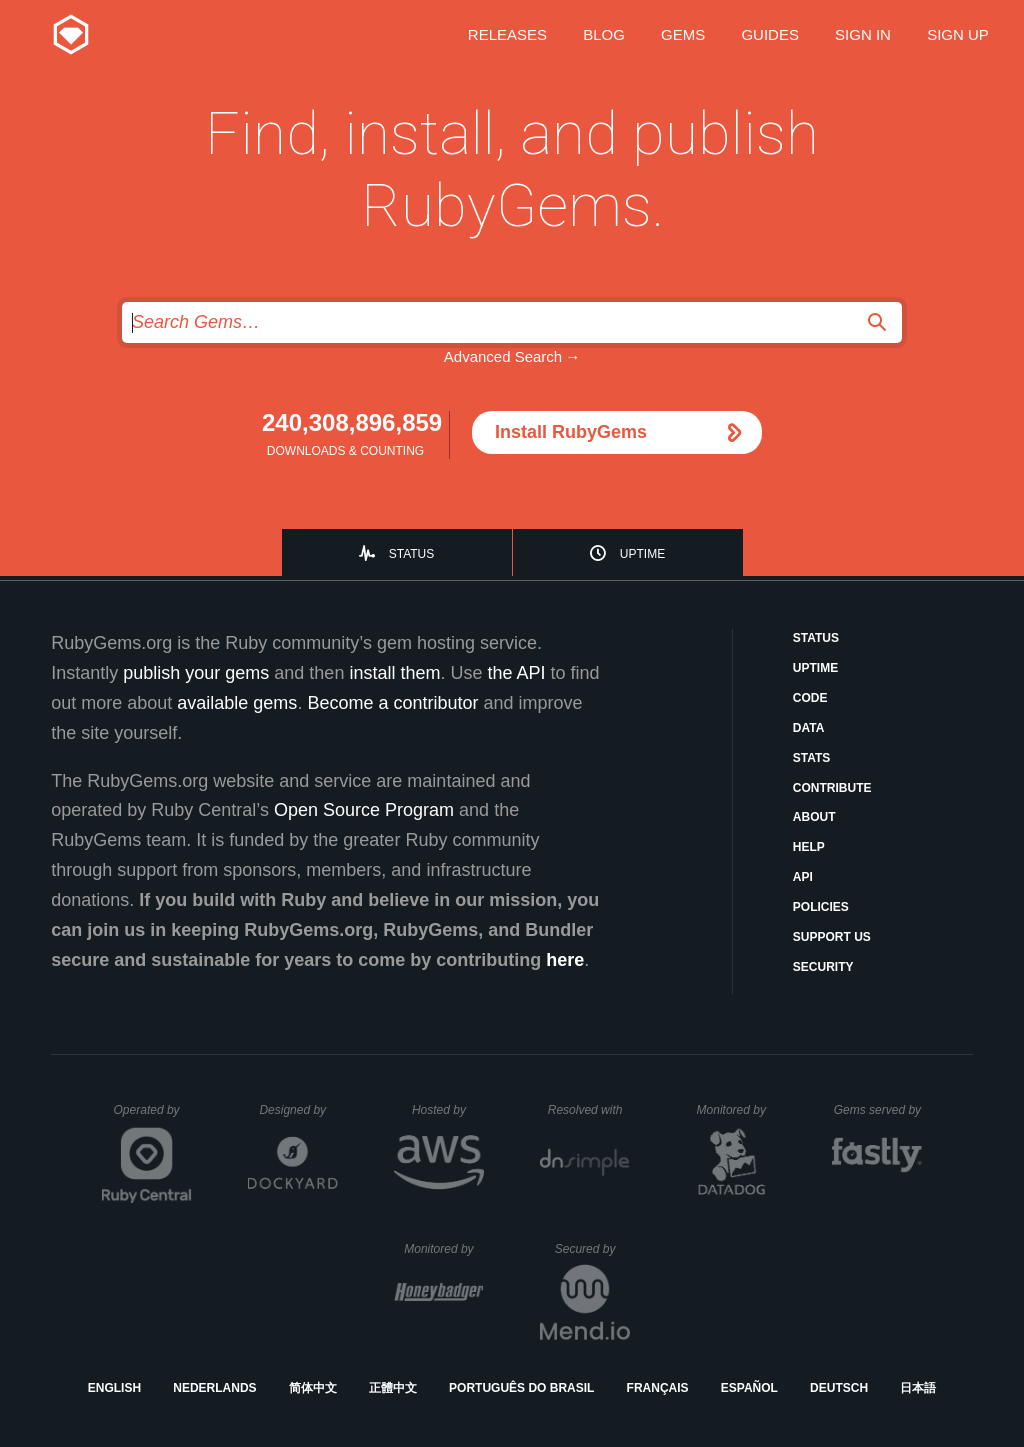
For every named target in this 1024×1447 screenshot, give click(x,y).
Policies (821, 907)
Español (749, 1388)
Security (823, 967)
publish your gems (196, 673)
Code (810, 698)
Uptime (642, 554)
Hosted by (448, 1110)
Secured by (592, 1249)
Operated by (153, 1117)
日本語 (918, 1388)
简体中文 (313, 1388)
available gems (237, 703)
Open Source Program (364, 810)
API (803, 877)
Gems (683, 34)
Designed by (298, 1110)
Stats (812, 758)
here (565, 960)
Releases (507, 34)
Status (412, 554)
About (814, 817)
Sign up (958, 34)
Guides (770, 34)
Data (809, 728)
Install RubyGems (571, 432)
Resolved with (589, 1110)
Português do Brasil (521, 1388)
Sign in (863, 34)
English (114, 1388)
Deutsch (839, 1388)
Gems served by (878, 1110)
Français (658, 1388)
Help (809, 847)
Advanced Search (503, 356)
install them (394, 673)
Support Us (832, 937)
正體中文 (393, 1388)
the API (516, 673)
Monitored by (737, 1110)
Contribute (832, 788)
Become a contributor (392, 703)
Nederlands (214, 1388)
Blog (604, 34)
